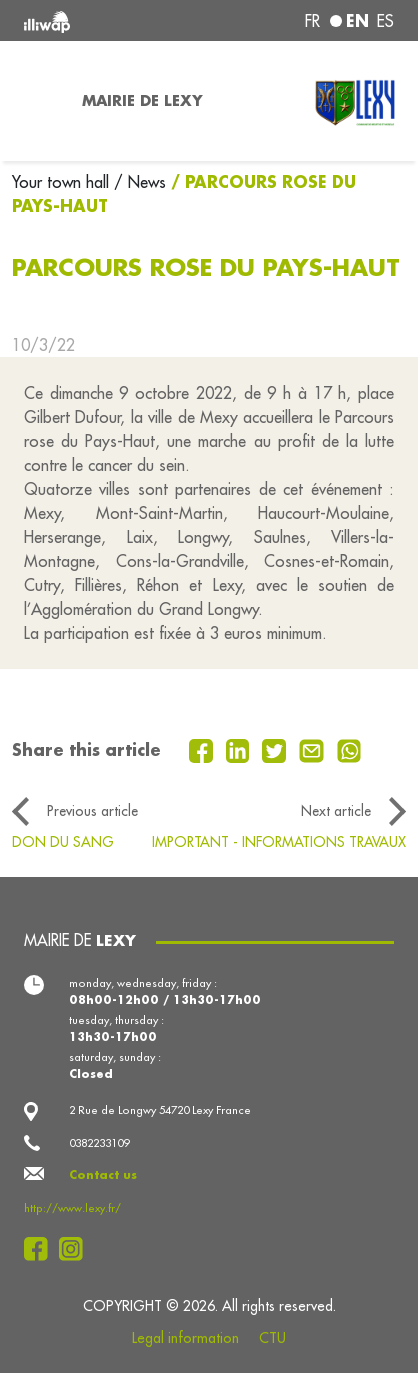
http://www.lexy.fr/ (72, 1208)
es (385, 21)
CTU (272, 1338)
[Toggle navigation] (35, 101)
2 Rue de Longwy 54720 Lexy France (160, 1110)
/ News (140, 182)
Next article (336, 811)
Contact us (103, 1175)
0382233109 (99, 1143)
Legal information (185, 1338)
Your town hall (63, 182)
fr (312, 21)
